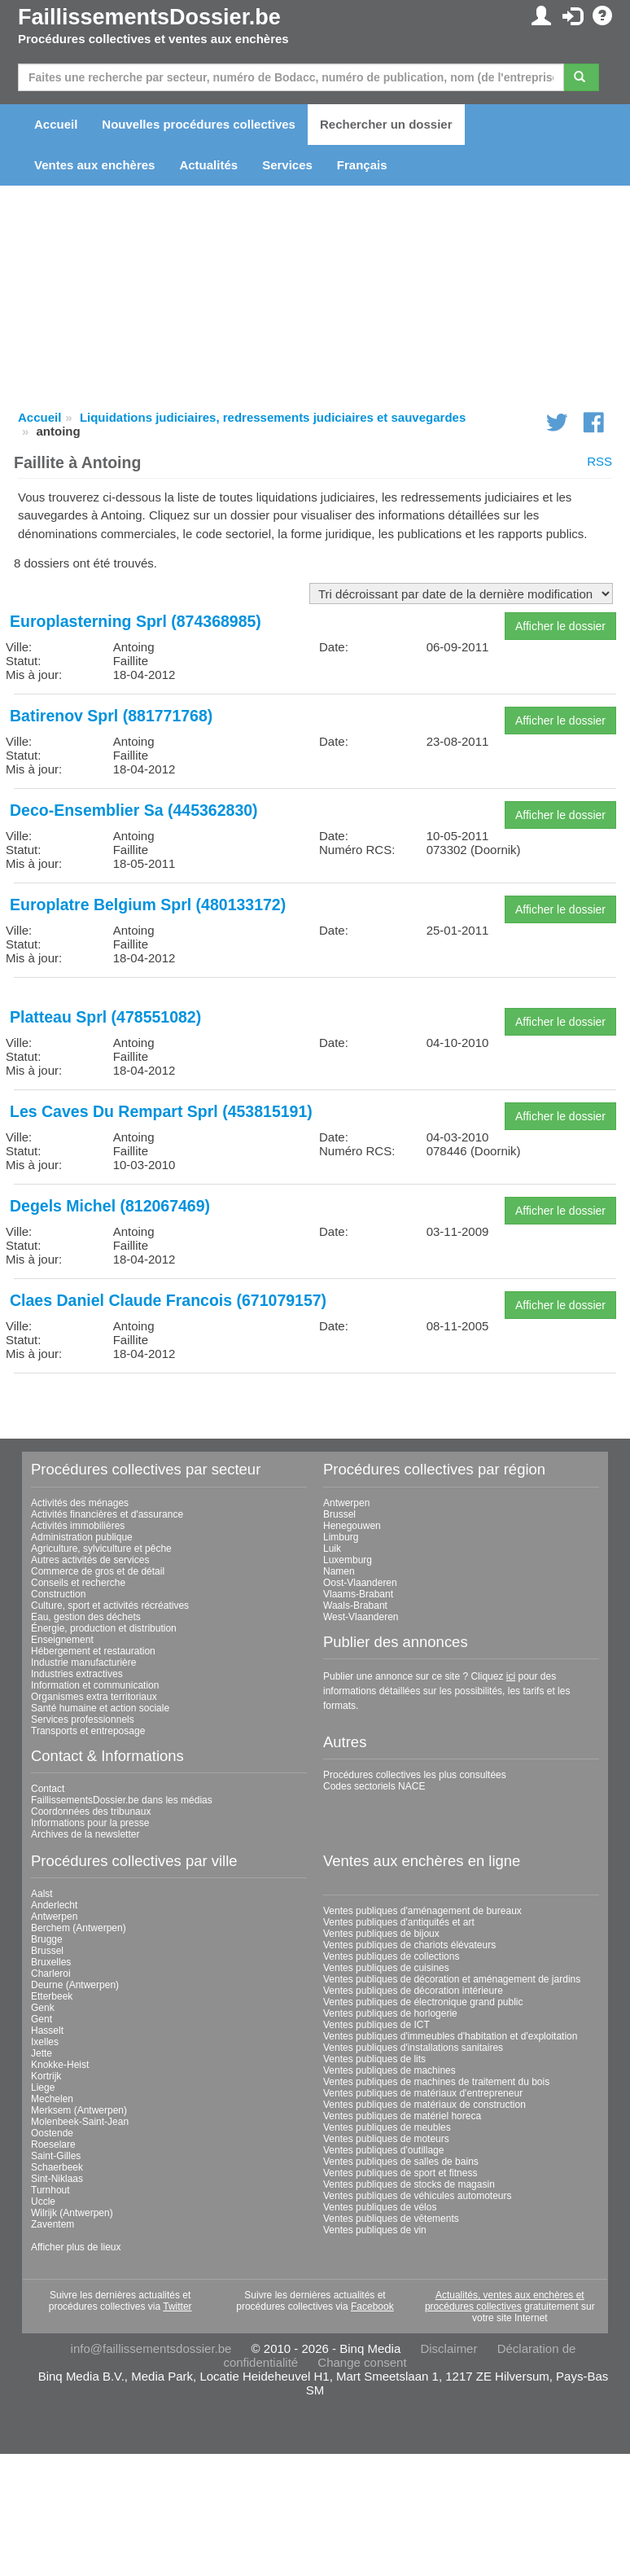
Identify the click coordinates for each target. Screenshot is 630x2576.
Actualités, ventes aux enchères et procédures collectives (504, 2300)
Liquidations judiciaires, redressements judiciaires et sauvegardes (273, 417)
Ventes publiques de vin (375, 2230)
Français (362, 165)
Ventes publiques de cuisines (386, 1968)
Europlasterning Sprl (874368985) (135, 621)
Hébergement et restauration (93, 1651)
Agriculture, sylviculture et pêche (101, 1548)
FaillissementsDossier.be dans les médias (121, 1800)
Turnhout (50, 2190)
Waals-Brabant (355, 1605)
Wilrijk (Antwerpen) (72, 2213)
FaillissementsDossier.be (149, 17)
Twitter (177, 2306)
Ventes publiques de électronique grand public (423, 2002)
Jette (41, 2053)
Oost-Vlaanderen (360, 1582)
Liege (43, 2087)
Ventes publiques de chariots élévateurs (409, 1945)
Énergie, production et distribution (104, 1628)
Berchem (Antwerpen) (78, 1928)
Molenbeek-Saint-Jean (80, 2121)
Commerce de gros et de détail (97, 1571)
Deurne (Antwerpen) (75, 1985)
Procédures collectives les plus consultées (414, 1775)
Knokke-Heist (60, 2064)
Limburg (340, 1537)
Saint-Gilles (56, 2156)
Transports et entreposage (88, 1731)
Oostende (52, 2133)
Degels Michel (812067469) (110, 1206)
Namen (339, 1571)
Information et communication (95, 1685)
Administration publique (82, 1537)
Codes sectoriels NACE (374, 1786)
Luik (332, 1548)
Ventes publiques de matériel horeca (402, 2116)
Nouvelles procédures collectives (198, 124)
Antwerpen (346, 1503)
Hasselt (47, 2030)
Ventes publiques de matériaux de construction (424, 2104)
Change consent (361, 2362)
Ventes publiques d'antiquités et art (399, 1922)
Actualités (208, 165)
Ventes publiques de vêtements (391, 2218)
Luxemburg (347, 1560)
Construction (58, 1594)
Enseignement (62, 1639)
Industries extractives (77, 1674)
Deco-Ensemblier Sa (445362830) (134, 810)
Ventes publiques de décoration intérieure (413, 1990)
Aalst (42, 1893)
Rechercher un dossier (386, 124)
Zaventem (52, 2224)
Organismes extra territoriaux (94, 1696)
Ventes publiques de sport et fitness (400, 2173)
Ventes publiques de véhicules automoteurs (417, 2195)
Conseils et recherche (78, 1582)
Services (287, 165)
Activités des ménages (80, 1503)
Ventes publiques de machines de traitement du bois (436, 2082)
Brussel (339, 1514)
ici (510, 1676)
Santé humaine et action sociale (100, 1708)
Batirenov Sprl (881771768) (111, 716)
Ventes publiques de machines (389, 2070)
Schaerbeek (57, 2167)
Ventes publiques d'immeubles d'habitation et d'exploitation (450, 2036)
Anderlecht (54, 1905)
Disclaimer (448, 2348)
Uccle (43, 2201)
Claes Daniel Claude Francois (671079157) (168, 1300)
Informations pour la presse (90, 1823)
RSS (599, 461)
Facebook (372, 2306)
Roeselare (53, 2144)
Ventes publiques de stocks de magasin (409, 2184)
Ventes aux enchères (94, 165)
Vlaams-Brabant (358, 1594)
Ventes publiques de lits (374, 2059)
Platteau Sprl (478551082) (105, 1017)
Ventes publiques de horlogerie (390, 2013)
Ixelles (45, 2042)
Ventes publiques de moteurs (386, 2138)
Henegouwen (352, 1525)
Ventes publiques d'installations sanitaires (413, 2047)
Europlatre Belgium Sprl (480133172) (148, 904)
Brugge (47, 1939)
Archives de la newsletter (85, 1834)
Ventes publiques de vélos (379, 2207)
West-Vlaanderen (361, 1617)
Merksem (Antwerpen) (79, 2110)
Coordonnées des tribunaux (91, 1811)
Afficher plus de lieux (76, 2247)
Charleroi (51, 1973)
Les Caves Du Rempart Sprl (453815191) (161, 1111)
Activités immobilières (78, 1525)
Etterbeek (51, 1996)
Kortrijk (46, 2076)
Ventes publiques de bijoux (381, 1933)
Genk (43, 2007)
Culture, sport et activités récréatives (110, 1605)
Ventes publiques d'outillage (383, 2150)
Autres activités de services (90, 1560)
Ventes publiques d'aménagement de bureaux (422, 1911)
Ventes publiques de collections (391, 1956)
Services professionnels (82, 1719)
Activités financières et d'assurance (107, 1514)
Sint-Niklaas (57, 2178)
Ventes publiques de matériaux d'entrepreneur (423, 2093)
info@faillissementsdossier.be (151, 2348)
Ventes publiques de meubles (387, 2127)
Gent (41, 2019)
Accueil (55, 124)
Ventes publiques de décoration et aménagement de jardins (451, 1979)
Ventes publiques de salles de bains (401, 2161)
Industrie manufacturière (83, 1662)
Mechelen (52, 2099)
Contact (47, 1788)
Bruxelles (51, 1962)
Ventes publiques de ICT (376, 2025)
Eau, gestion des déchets (86, 1617)
